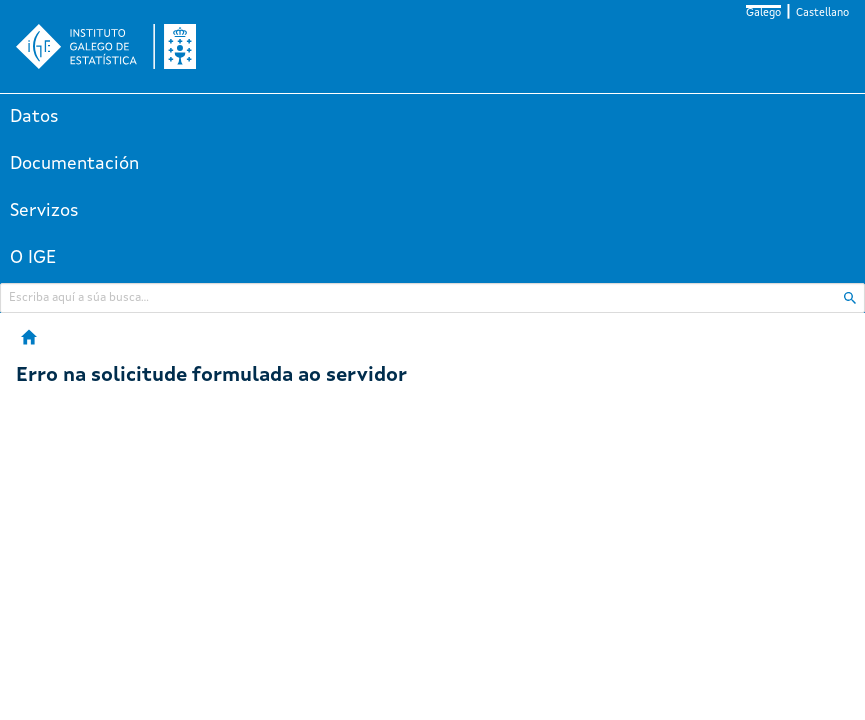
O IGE (33, 258)
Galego (763, 13)
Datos (34, 117)
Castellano (822, 13)
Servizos (44, 211)
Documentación (74, 164)
